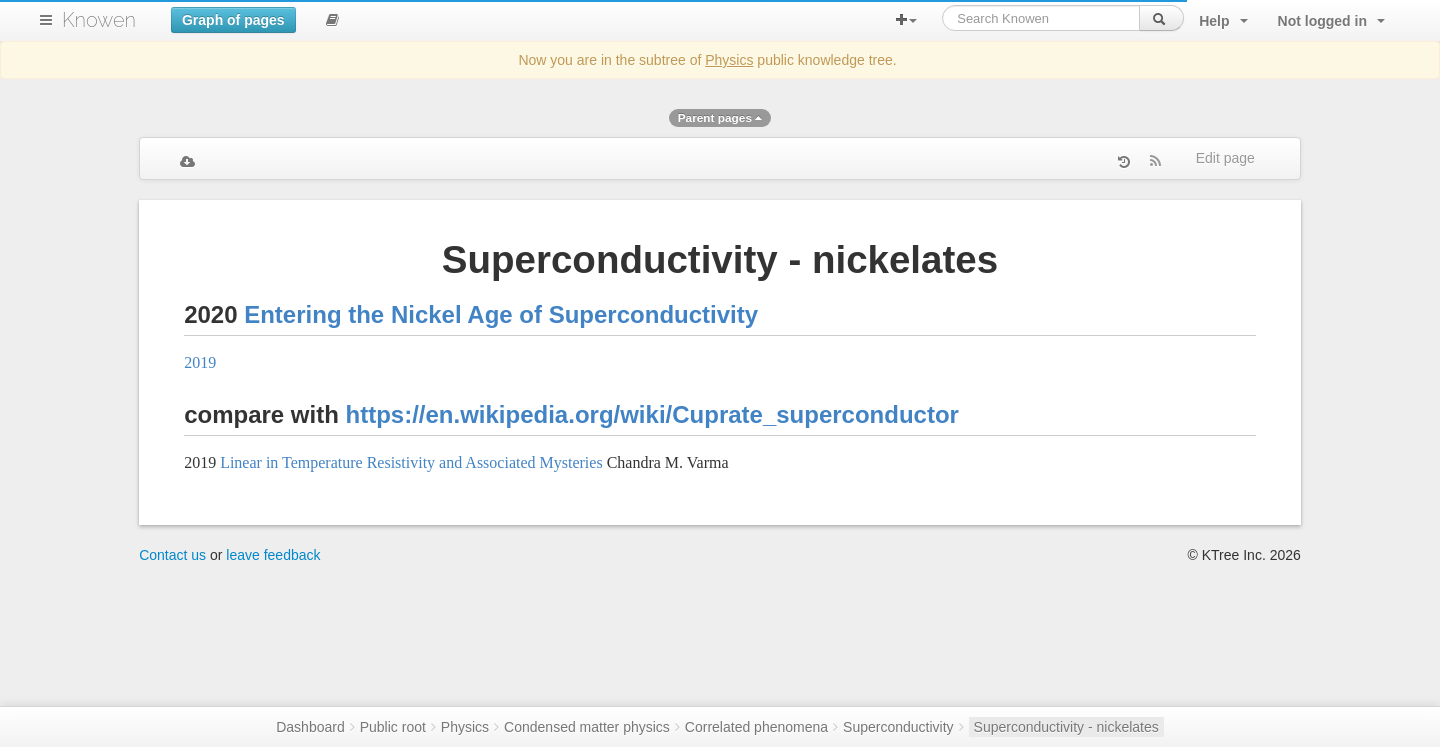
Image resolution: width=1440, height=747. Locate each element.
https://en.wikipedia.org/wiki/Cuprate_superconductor (652, 414)
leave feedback (273, 555)
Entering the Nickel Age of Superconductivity (501, 314)
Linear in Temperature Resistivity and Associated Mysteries (411, 462)
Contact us (172, 555)
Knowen (99, 20)
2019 (200, 362)
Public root (393, 727)
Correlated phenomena (756, 727)
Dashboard (310, 727)
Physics (729, 60)
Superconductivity (898, 727)
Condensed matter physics (587, 727)
